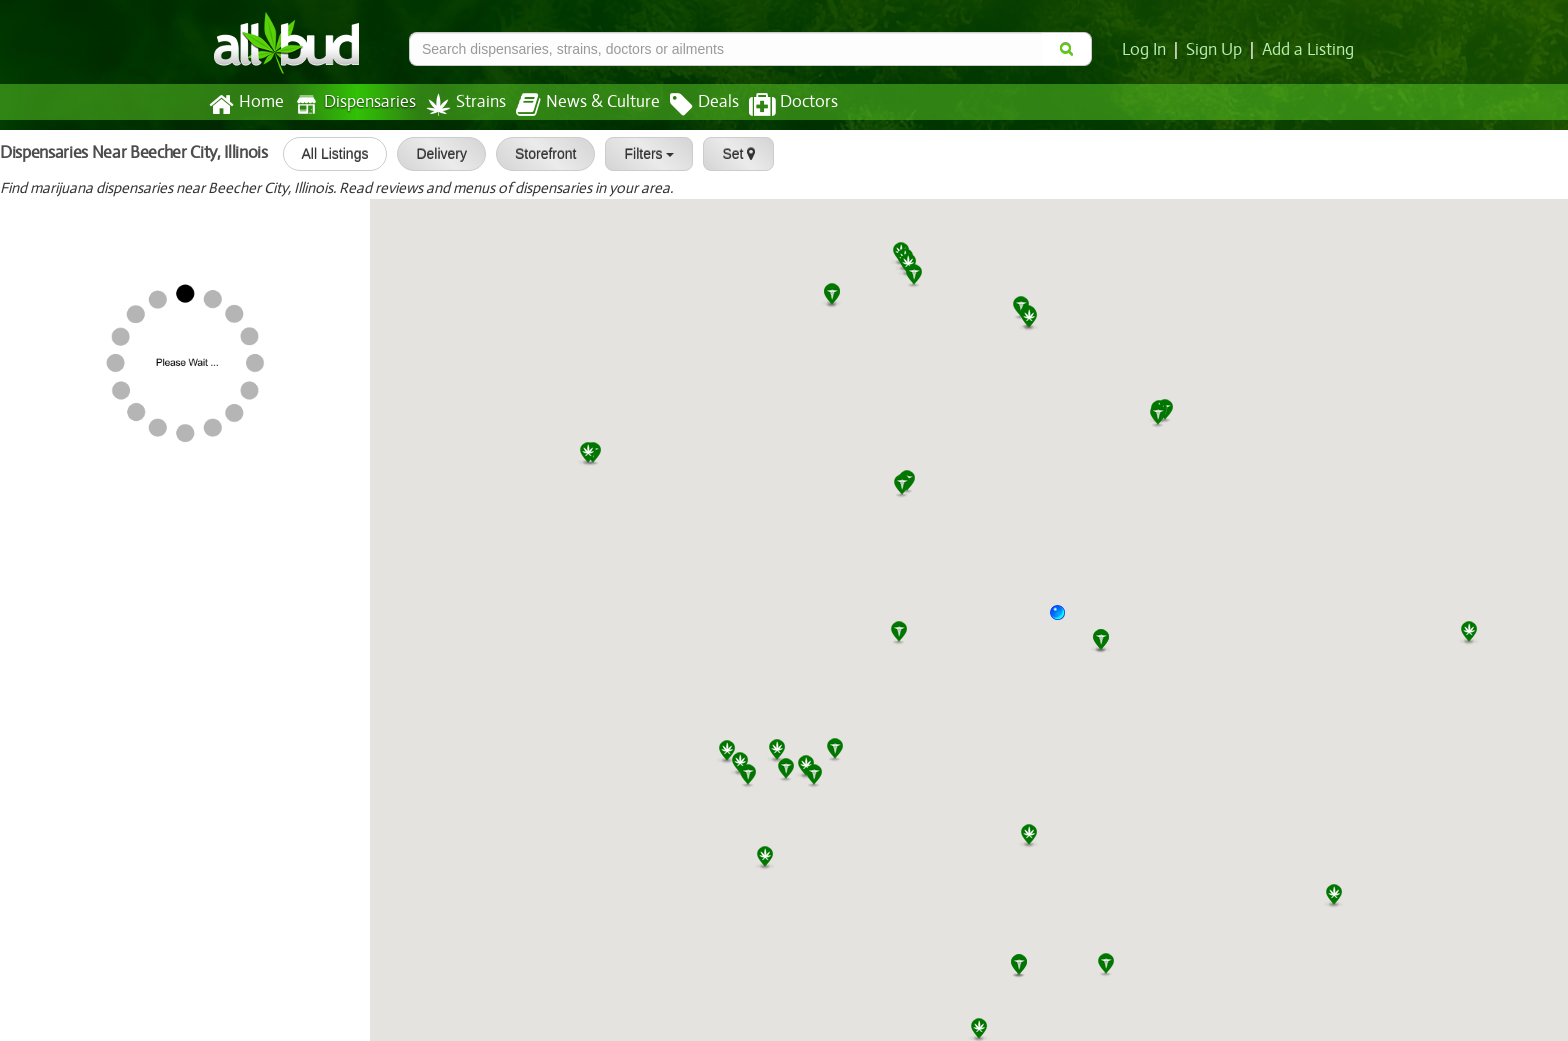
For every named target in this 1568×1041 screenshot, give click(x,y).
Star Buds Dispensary (153, 968)
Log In (1148, 50)
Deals (689, 105)
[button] (1065, 620)
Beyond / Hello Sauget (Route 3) (124, 905)
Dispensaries (351, 104)
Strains (459, 104)
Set (732, 154)
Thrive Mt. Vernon (142, 399)
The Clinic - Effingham (88, 273)
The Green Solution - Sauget (110, 842)
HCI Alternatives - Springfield (112, 526)
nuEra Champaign (72, 652)
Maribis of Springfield (85, 462)
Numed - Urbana (68, 715)
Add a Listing (1309, 50)
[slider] (65, 229)
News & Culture (577, 105)
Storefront (538, 154)
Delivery (435, 154)
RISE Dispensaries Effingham (111, 209)
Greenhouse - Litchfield (161, 336)
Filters (643, 154)
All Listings (328, 154)
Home (245, 105)
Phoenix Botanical (142, 589)
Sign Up (1217, 50)
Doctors (776, 105)
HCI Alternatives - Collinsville (111, 778)
